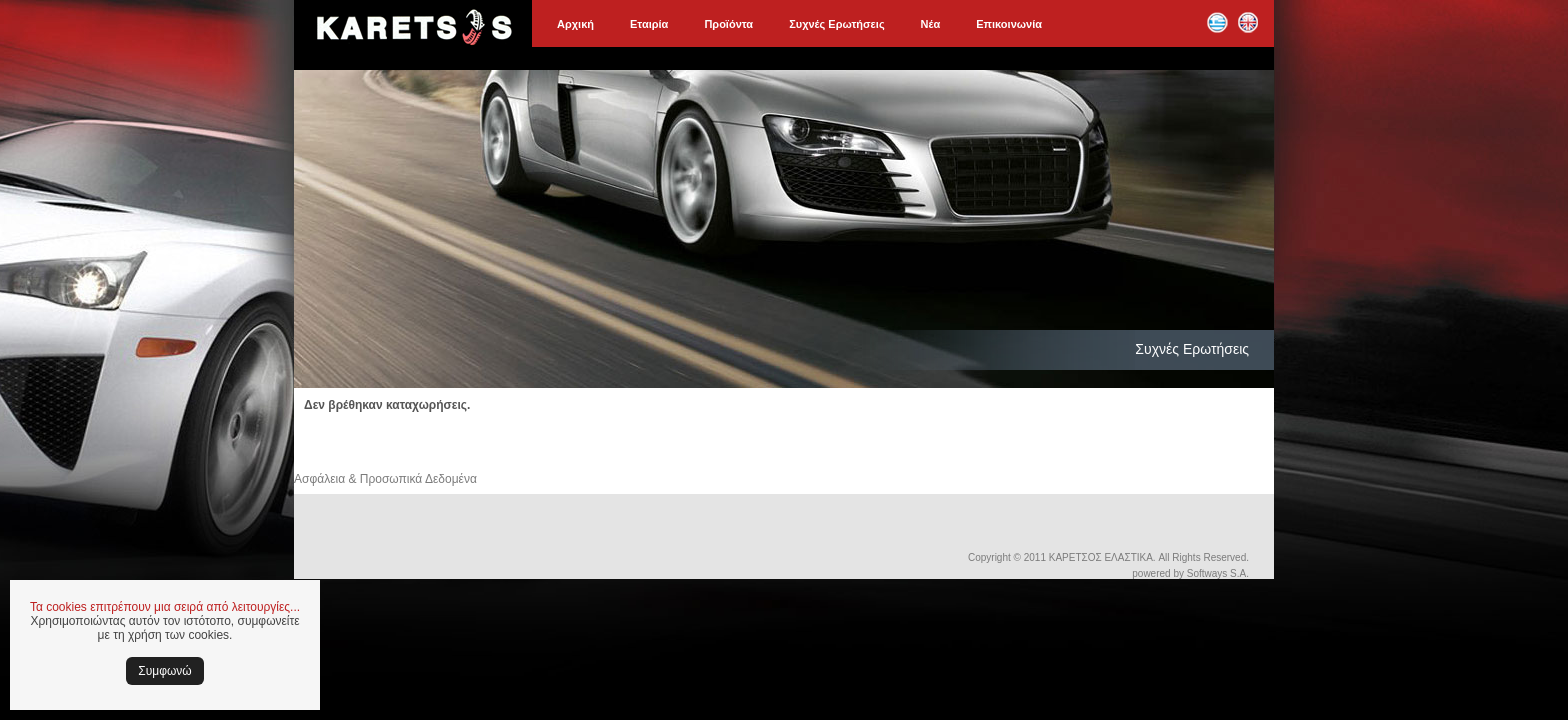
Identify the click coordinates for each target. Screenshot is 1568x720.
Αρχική (575, 24)
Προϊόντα (728, 24)
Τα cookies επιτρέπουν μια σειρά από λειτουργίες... (165, 607)
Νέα (931, 24)
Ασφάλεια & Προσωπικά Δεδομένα (385, 479)
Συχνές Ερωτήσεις (836, 24)
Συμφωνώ (164, 671)
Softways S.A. (1218, 573)
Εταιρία (649, 24)
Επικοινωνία (1009, 24)
